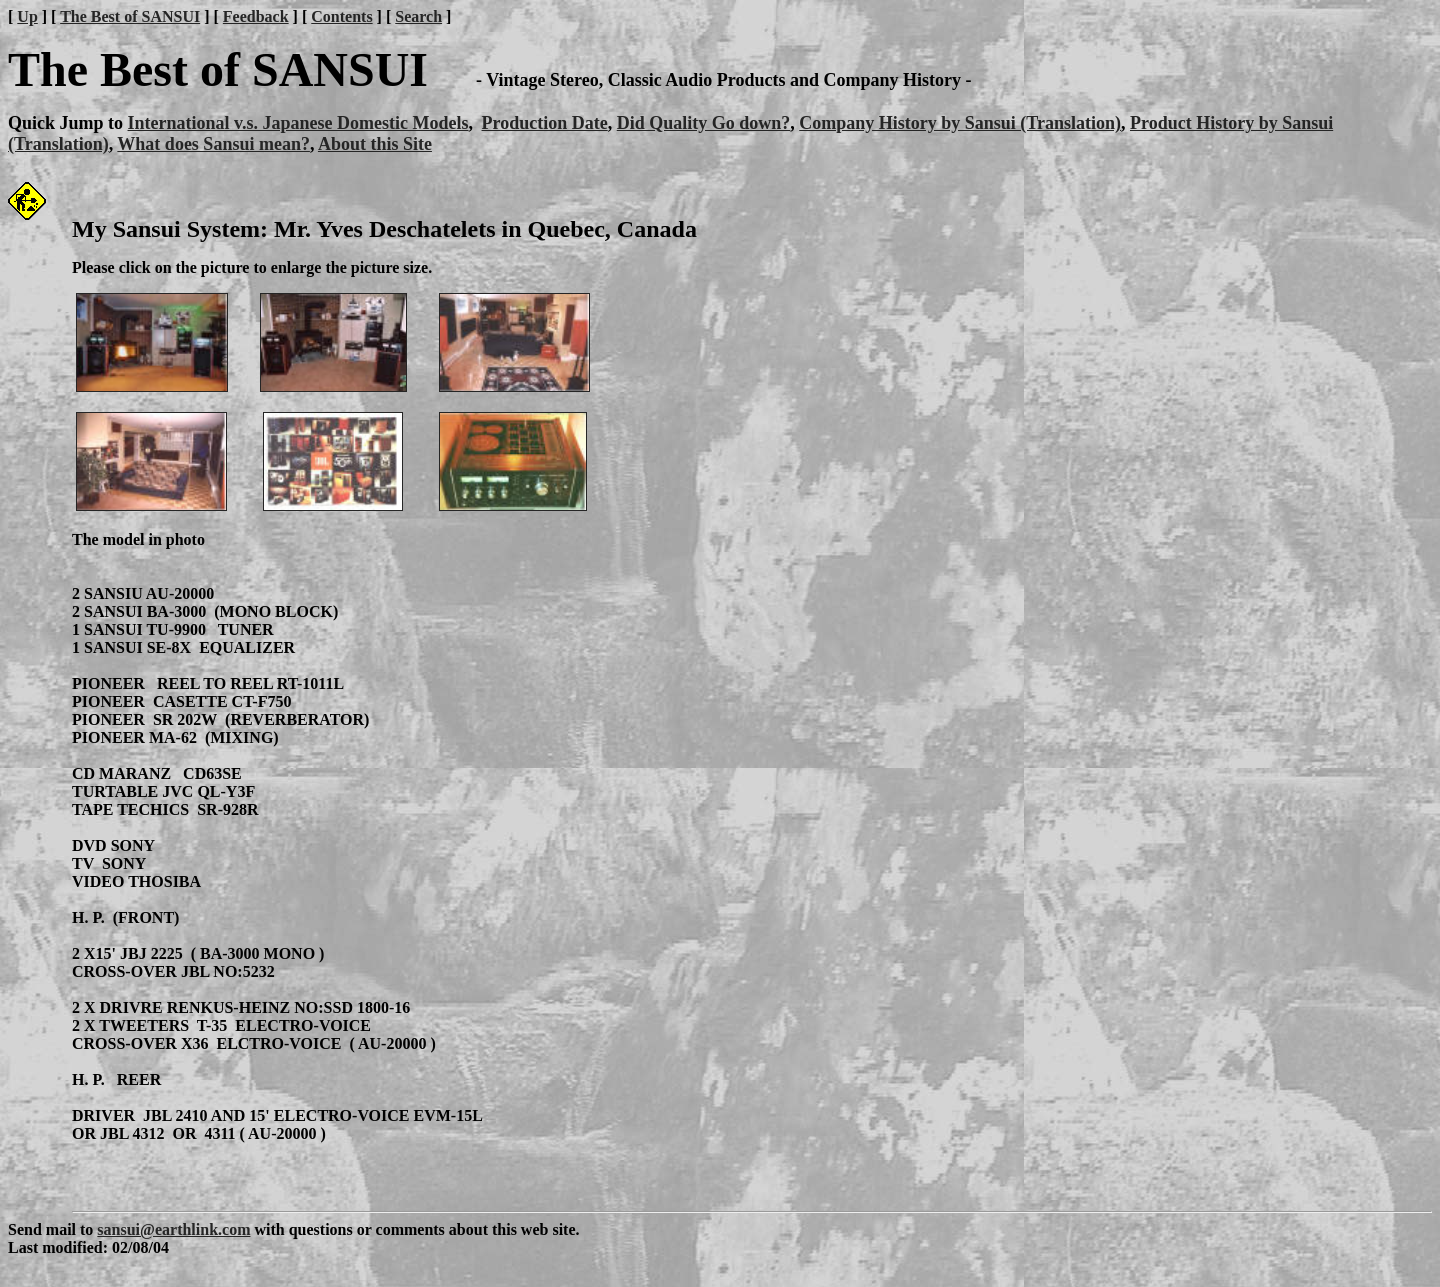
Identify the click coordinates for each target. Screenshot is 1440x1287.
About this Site (375, 144)
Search (418, 16)
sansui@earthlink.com (173, 1229)
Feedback (256, 16)
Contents (341, 16)
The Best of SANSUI (130, 16)
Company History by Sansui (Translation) (960, 123)
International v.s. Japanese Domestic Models (298, 123)
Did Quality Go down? (704, 123)
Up (27, 16)
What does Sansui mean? (213, 144)
